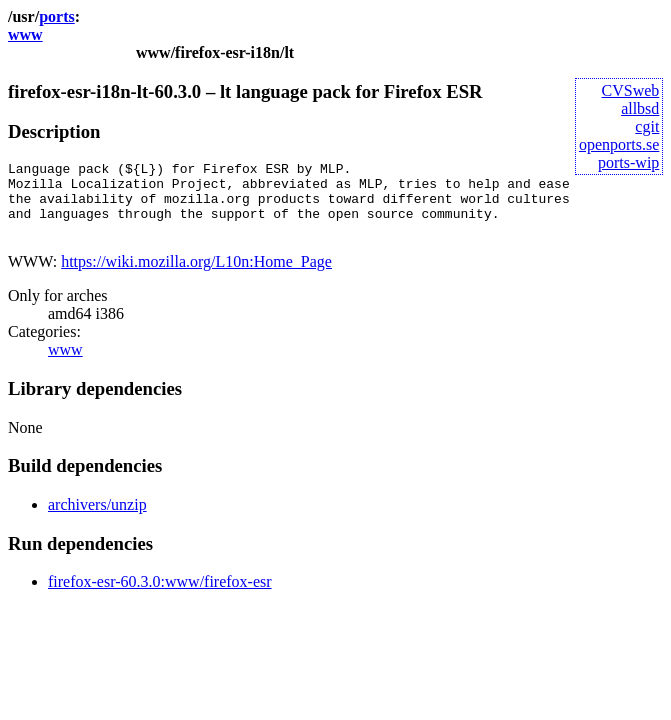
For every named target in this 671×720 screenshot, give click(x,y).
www (25, 34)
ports (57, 16)
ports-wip (628, 162)
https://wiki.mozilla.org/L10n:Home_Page (196, 276)
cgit (647, 126)
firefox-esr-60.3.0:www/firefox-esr (160, 596)
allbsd (640, 108)
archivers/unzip (97, 519)
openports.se (619, 144)
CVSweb (631, 90)
